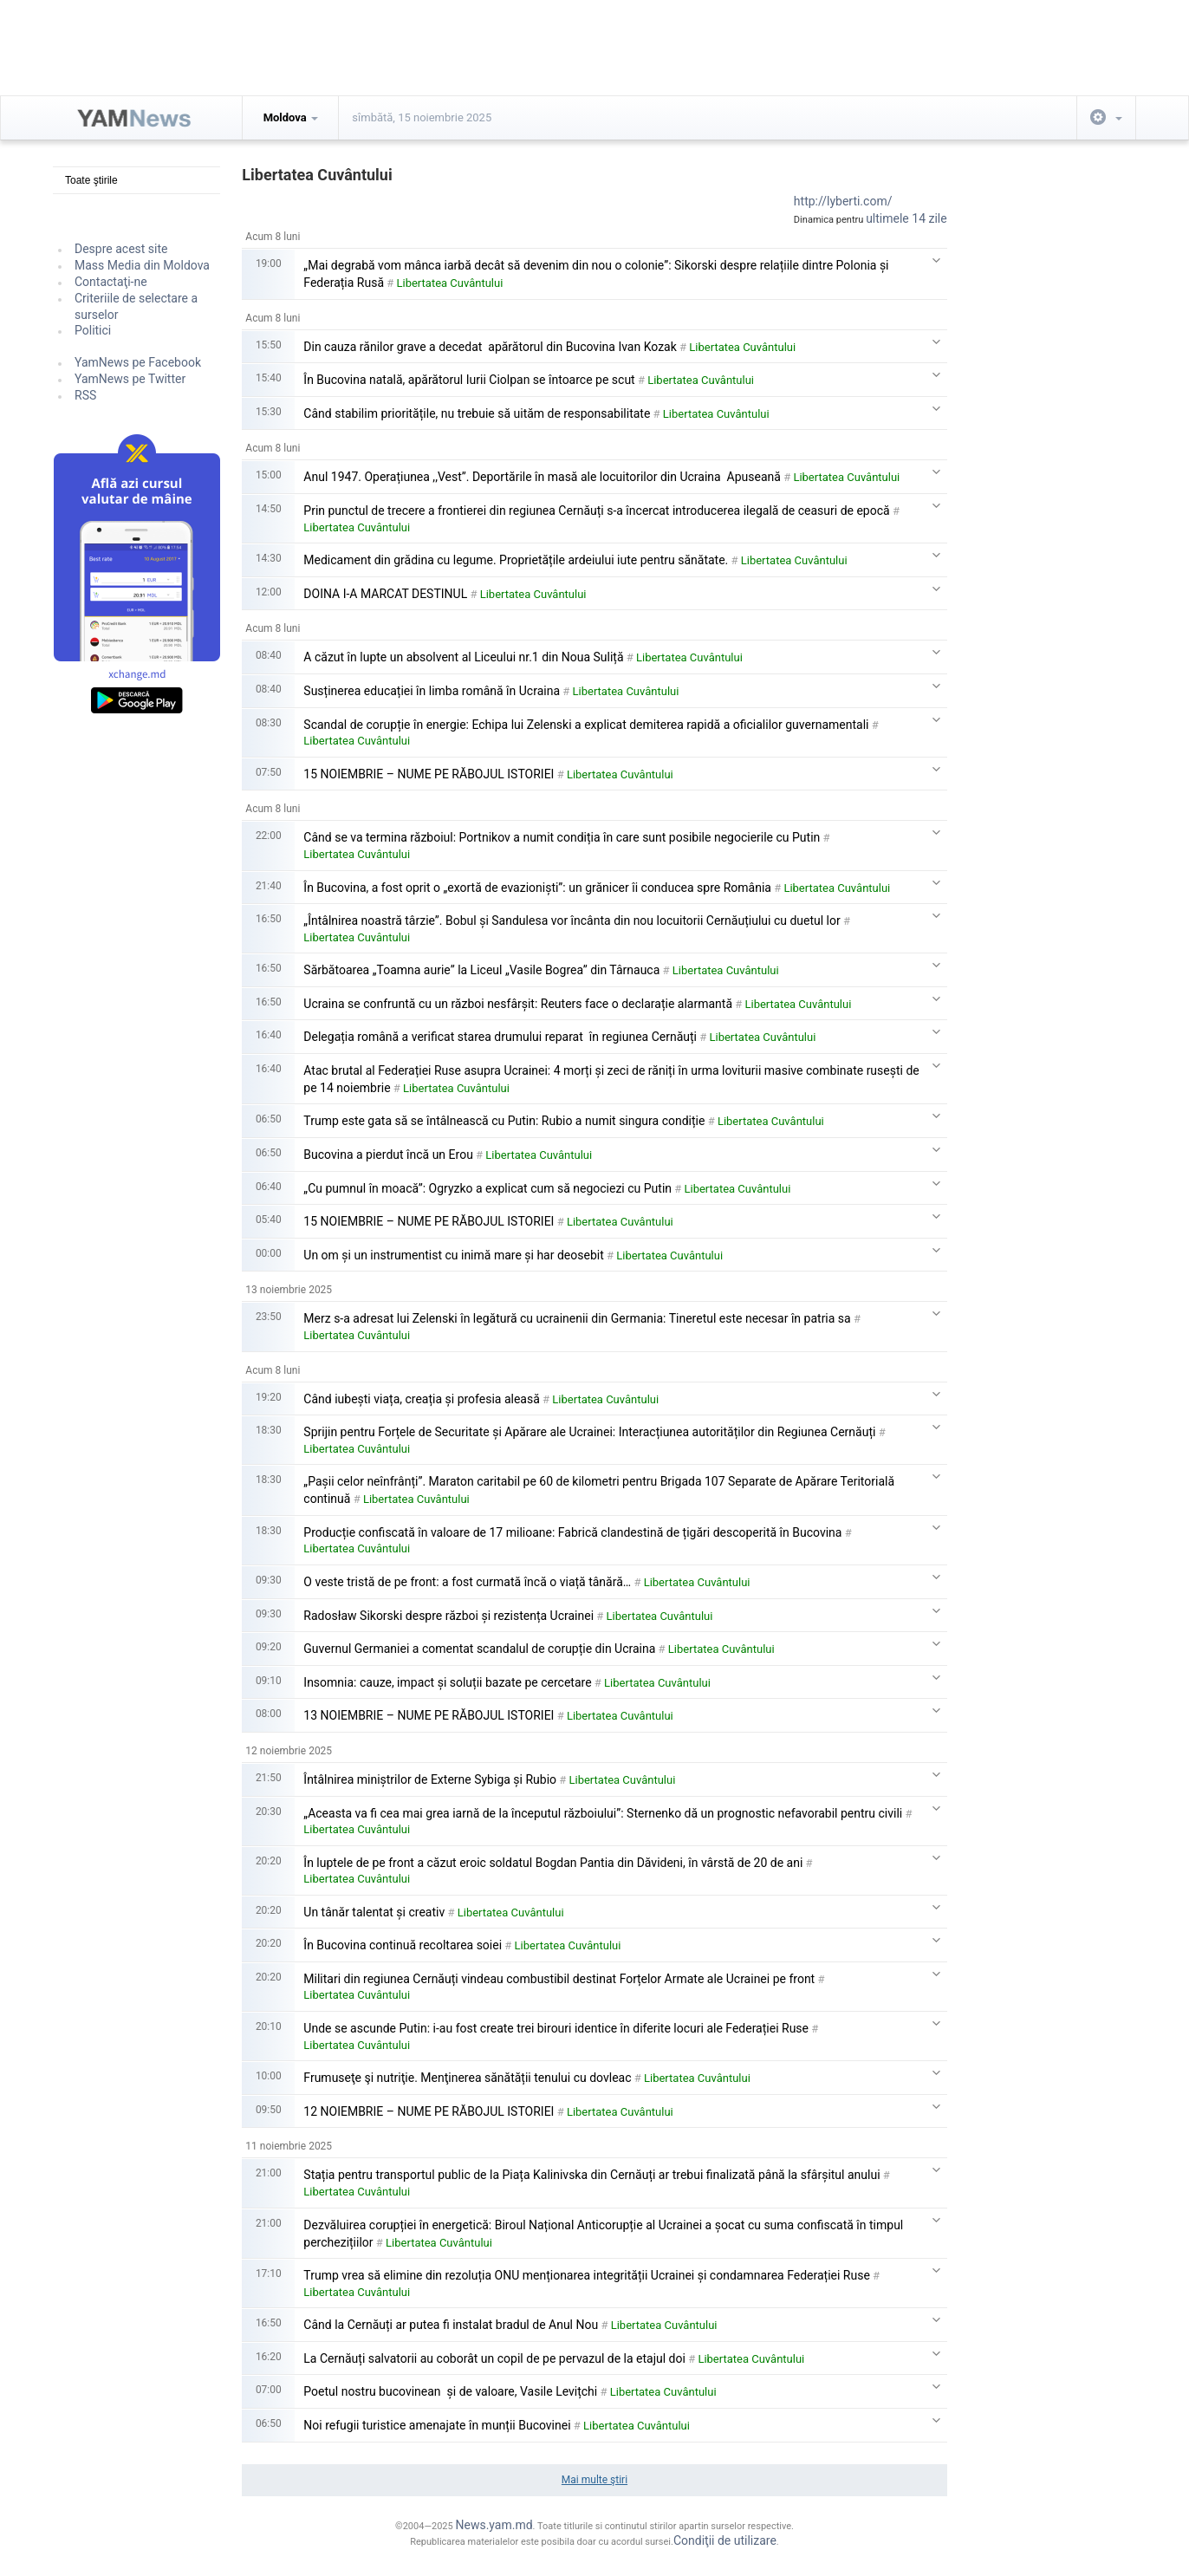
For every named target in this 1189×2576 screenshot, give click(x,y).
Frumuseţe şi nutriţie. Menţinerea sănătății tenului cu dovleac (467, 2078)
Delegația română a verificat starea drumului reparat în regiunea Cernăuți (500, 1037)
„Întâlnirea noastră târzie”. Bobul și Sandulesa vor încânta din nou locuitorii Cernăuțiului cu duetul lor (571, 920)
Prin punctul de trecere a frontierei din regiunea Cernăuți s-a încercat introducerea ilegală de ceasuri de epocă (596, 510)
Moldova (290, 117)
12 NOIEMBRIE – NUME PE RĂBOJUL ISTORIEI (428, 2111)
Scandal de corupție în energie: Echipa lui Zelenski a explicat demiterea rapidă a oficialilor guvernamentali (585, 725)
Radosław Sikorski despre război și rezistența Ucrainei (448, 1616)
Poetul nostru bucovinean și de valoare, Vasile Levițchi (450, 2391)
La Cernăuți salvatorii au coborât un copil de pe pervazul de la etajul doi (494, 2358)
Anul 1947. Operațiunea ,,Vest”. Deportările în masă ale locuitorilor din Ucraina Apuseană (542, 477)
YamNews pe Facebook (138, 362)
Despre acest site (121, 249)
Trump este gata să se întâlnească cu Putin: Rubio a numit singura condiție (504, 1121)
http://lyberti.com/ (843, 201)
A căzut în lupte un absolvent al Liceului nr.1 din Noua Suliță (463, 657)
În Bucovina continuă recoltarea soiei (402, 1945)
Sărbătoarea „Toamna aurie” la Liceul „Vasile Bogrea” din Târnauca (481, 970)
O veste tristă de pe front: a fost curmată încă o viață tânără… (467, 1582)
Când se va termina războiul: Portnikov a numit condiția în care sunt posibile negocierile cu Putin (561, 837)
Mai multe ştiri (594, 2480)
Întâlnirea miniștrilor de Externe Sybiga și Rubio (429, 1779)
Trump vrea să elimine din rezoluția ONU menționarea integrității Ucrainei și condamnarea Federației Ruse (586, 2275)
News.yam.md (493, 2525)
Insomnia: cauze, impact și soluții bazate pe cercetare (447, 1682)
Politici (93, 330)
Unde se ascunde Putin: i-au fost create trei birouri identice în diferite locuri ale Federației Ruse (556, 2028)
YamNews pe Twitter (130, 379)
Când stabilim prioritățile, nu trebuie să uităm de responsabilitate (476, 413)
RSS (85, 395)
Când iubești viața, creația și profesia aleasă (421, 1399)
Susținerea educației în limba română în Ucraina (431, 691)
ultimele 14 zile (906, 218)
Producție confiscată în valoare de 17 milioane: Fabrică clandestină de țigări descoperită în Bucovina (572, 1532)
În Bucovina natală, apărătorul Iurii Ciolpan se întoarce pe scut (468, 380)
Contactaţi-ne (111, 282)
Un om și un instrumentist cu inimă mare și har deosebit (453, 1255)
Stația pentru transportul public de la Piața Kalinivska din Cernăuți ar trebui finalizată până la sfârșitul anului (591, 2175)
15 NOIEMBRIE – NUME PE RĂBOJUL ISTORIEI (428, 774)
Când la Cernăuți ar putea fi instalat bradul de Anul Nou (450, 2325)
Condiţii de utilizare (724, 2540)
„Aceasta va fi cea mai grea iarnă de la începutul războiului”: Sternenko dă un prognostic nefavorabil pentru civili (602, 1813)
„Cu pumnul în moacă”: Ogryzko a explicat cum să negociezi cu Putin (487, 1188)
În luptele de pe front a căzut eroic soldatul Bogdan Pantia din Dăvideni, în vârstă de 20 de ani (552, 1863)
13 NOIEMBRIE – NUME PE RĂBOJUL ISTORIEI (428, 1715)
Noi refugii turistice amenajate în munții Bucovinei (436, 2425)
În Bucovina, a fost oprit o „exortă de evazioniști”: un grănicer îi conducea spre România (537, 887)
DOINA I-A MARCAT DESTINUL (385, 594)
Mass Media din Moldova (142, 265)
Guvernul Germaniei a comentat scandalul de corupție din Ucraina (479, 1649)
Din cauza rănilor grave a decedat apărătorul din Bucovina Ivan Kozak (490, 347)
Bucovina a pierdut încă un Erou (388, 1154)
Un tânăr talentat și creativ (374, 1912)
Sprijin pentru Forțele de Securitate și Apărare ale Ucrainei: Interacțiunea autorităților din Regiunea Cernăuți (589, 1432)
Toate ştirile (91, 180)
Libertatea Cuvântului (450, 282)
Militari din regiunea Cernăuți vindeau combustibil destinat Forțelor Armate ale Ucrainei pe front (559, 1979)
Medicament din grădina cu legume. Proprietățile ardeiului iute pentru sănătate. (515, 560)
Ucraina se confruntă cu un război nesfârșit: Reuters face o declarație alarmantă (517, 1004)
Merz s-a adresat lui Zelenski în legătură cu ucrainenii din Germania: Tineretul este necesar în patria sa (576, 1318)
